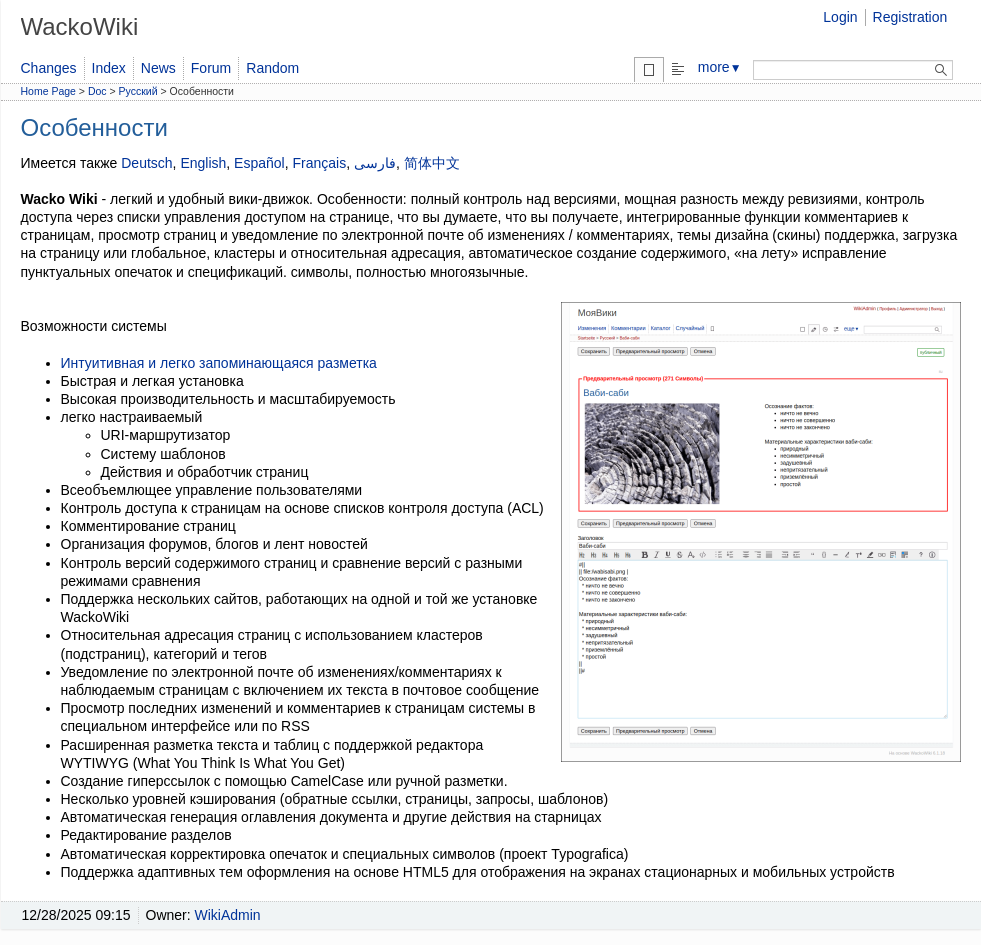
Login (840, 17)
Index (109, 68)
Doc (97, 91)
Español (259, 163)
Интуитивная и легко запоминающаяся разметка (219, 363)
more (720, 67)
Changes (49, 68)
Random (272, 68)
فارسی (375, 163)
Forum (211, 68)
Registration (910, 17)
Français (319, 163)
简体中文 (432, 163)
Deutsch (146, 163)
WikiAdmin (228, 915)
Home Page (48, 91)
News (158, 68)
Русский (138, 91)
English (203, 163)
